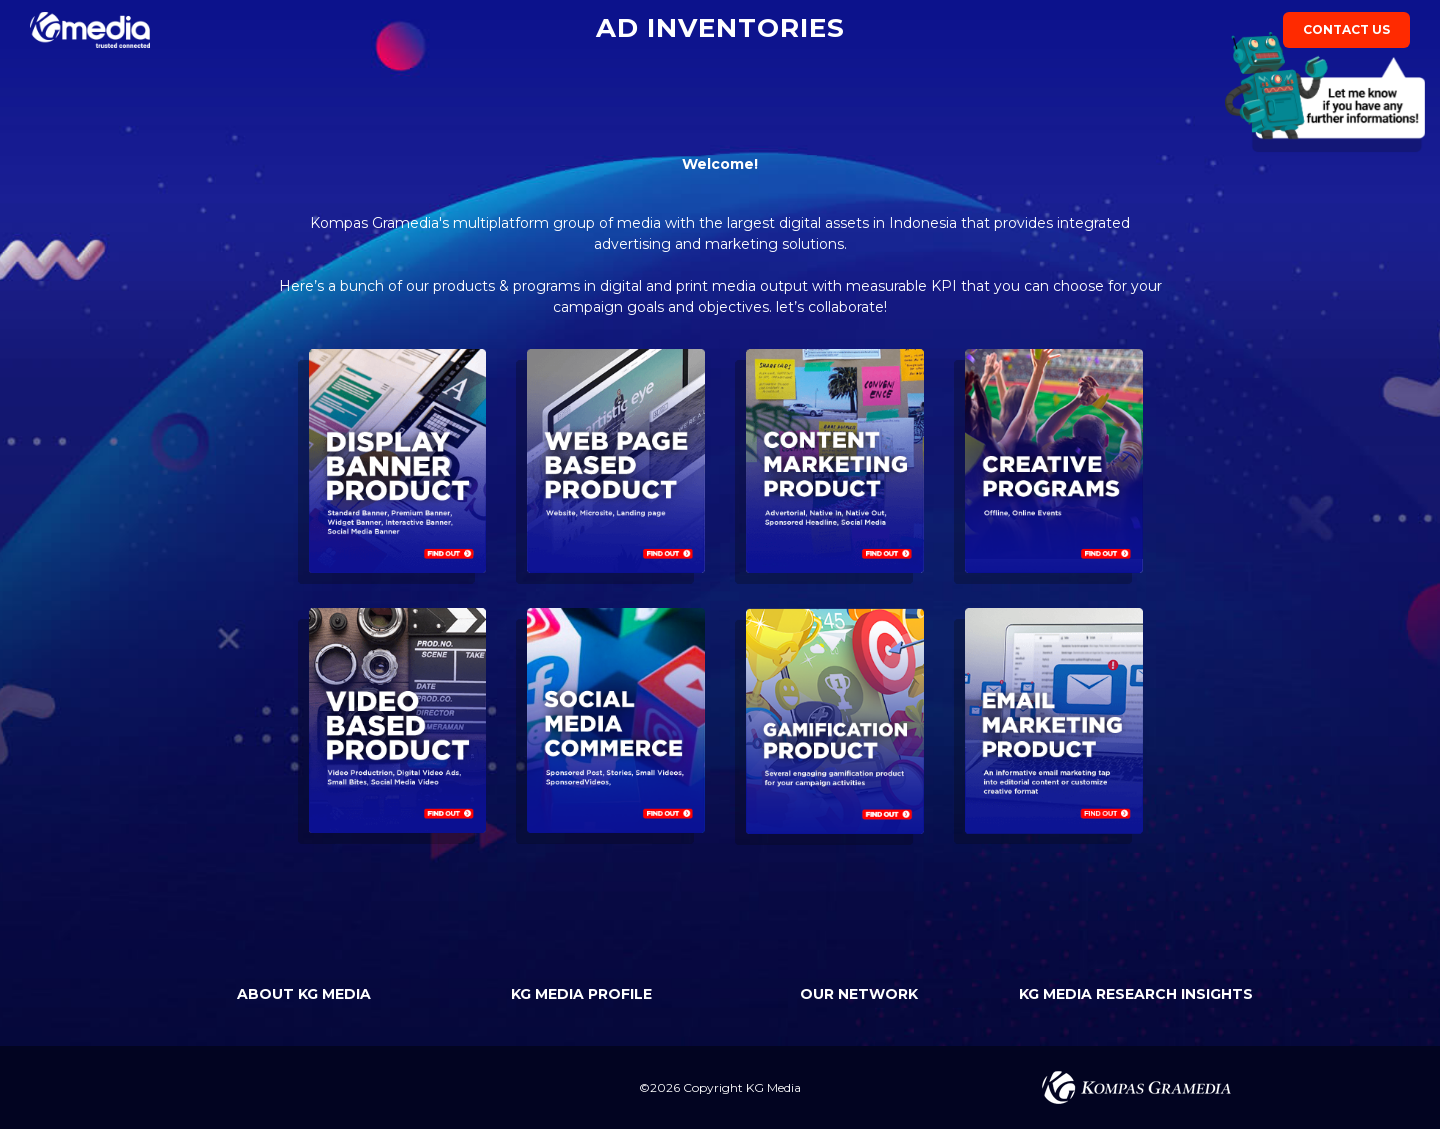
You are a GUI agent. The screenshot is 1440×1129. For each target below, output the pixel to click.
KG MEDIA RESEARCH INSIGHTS (1136, 994)
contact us (1346, 35)
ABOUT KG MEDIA (304, 994)
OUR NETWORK (859, 994)
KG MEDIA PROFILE (581, 994)
